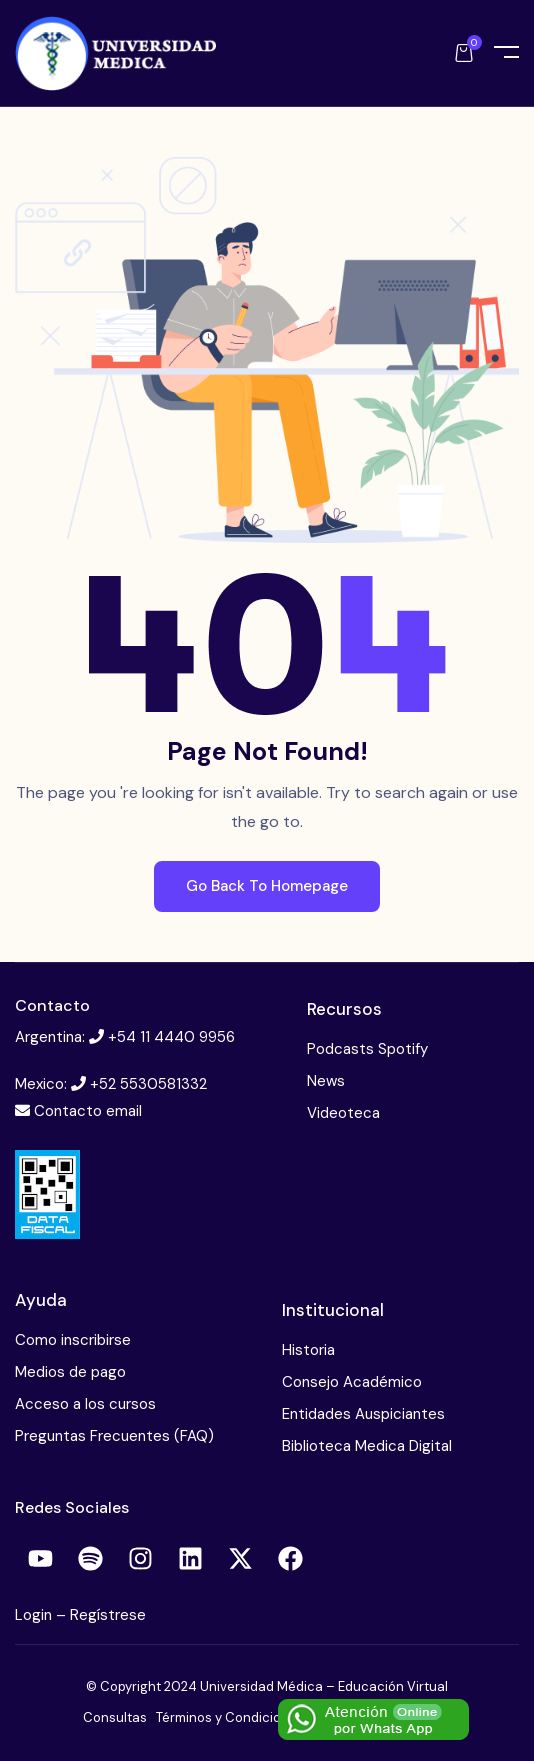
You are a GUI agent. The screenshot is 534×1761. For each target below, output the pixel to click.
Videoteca (343, 1113)
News (326, 1081)
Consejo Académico (352, 1382)
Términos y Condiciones (230, 1717)
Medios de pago (70, 1372)
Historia (308, 1350)
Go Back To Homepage (267, 886)
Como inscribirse (73, 1340)
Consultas (115, 1717)
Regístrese (108, 1615)
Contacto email (88, 1111)
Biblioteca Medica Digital (367, 1446)
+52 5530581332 (148, 1084)
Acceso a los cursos (85, 1404)
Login (35, 1615)
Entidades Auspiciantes (363, 1414)
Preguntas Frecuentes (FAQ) (114, 1436)
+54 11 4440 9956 (171, 1037)
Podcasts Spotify (367, 1049)
